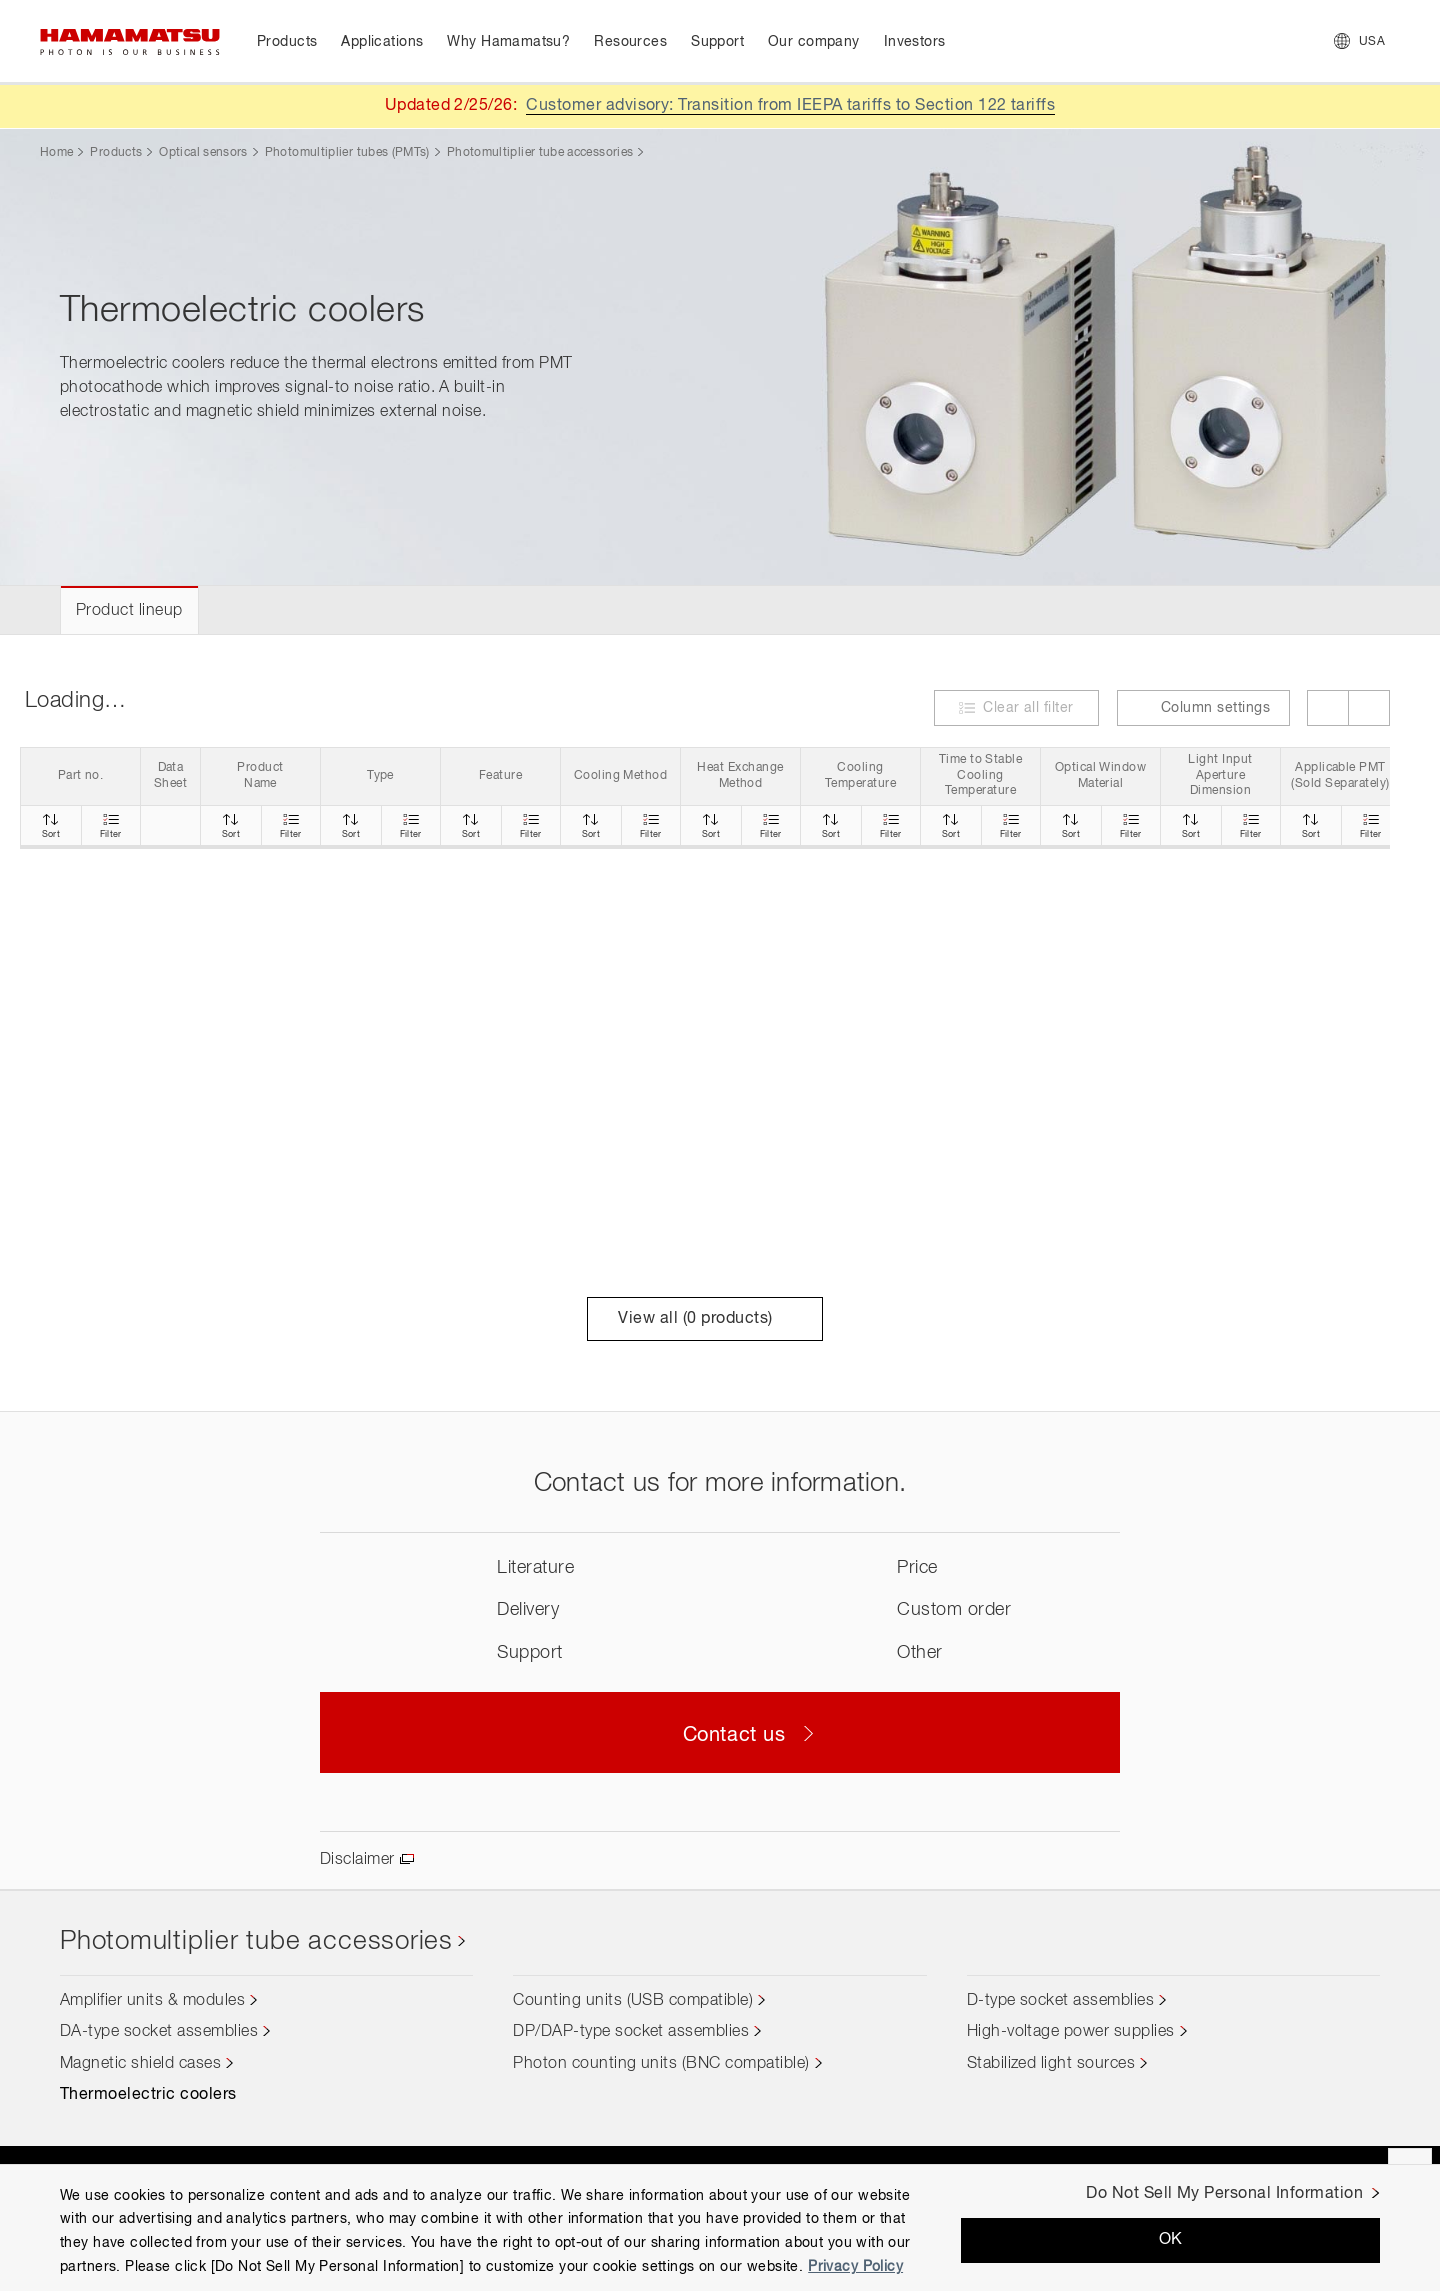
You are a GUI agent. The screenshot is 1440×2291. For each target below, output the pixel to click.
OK (1171, 2240)
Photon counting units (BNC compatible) (661, 2064)
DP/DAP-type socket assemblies (631, 2032)
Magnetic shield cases (140, 2064)
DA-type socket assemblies (159, 2032)
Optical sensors (203, 153)
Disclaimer (357, 1860)
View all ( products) (704, 1319)
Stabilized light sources (1051, 2064)
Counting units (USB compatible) (633, 2001)
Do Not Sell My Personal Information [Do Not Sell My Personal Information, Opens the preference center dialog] (1224, 2194)
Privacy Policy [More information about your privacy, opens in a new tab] (855, 2267)
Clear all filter (1028, 708)
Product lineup (129, 611)
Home (56, 153)
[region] (720, 2227)
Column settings (1203, 707)
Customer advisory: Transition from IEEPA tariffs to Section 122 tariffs (790, 106)
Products (116, 153)
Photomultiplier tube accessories (540, 153)
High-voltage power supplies (1071, 2032)
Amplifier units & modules (152, 2001)
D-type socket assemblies (1061, 2001)
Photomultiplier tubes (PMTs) (347, 153)
